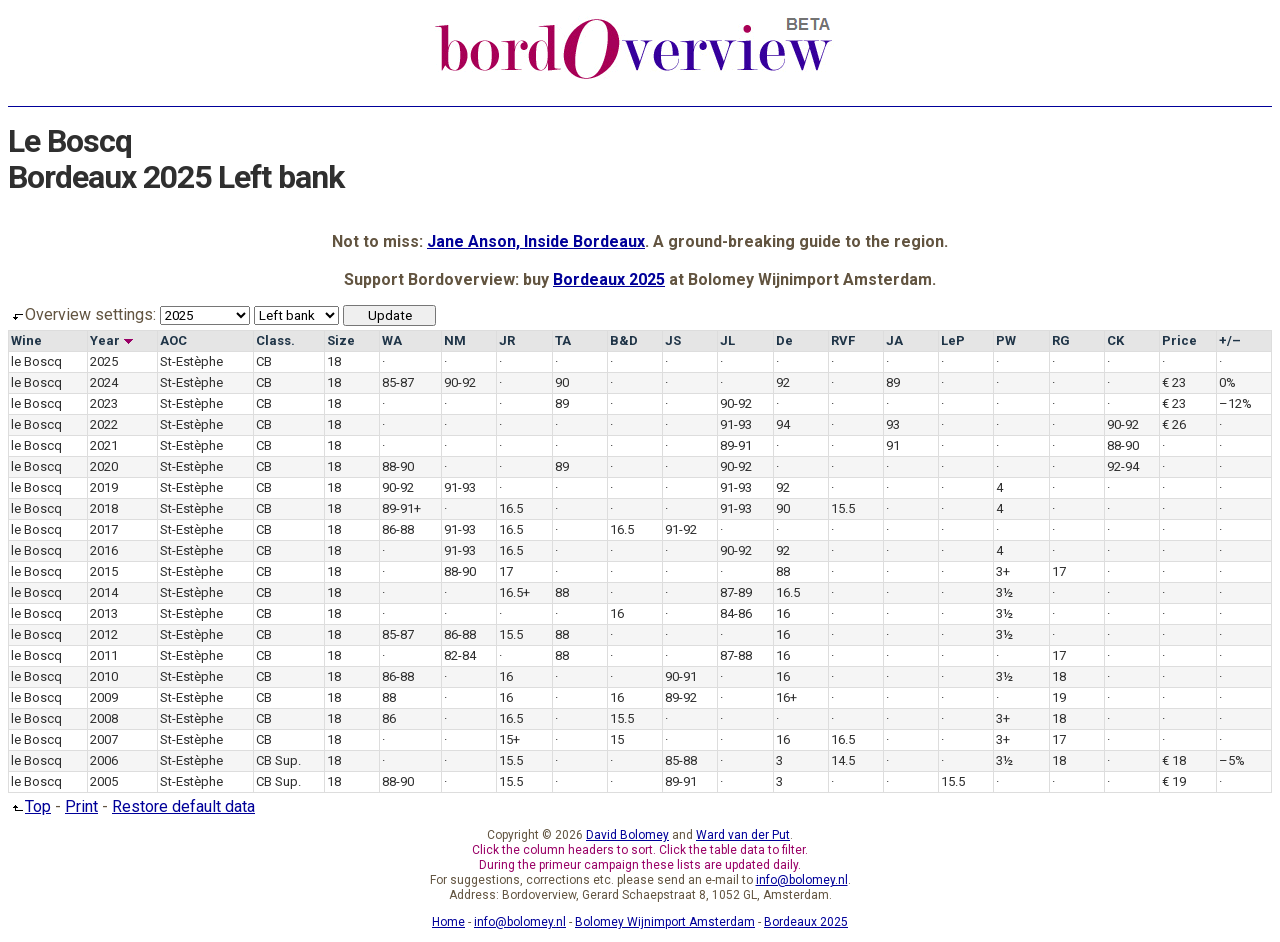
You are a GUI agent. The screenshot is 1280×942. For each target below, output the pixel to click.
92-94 (1123, 466)
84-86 (736, 613)
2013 (104, 613)
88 (783, 571)
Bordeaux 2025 (609, 279)
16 (617, 613)
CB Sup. (278, 760)
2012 (104, 634)
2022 (104, 424)
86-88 (398, 529)
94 (783, 424)
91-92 (681, 529)
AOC (173, 340)
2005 (104, 781)
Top (29, 806)
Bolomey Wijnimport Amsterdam (665, 922)
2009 (104, 697)
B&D (624, 340)
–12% (1235, 403)
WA (392, 340)
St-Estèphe (191, 361)
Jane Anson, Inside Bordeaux (536, 241)
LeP (953, 340)
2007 (104, 739)
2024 (104, 382)
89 (893, 382)
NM (455, 340)
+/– (1230, 340)
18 (334, 361)
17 (506, 571)
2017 (104, 529)
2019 (104, 487)
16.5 (511, 508)
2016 (104, 550)
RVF (843, 340)
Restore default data (183, 806)
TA (563, 340)
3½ (1004, 592)
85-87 (398, 382)
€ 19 (1174, 781)
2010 (104, 676)
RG (1061, 340)
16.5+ (514, 592)
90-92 (460, 382)
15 (617, 739)
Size (341, 340)
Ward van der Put (743, 835)
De (784, 340)
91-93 (736, 424)
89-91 (736, 445)
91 (893, 445)
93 (893, 424)
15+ (509, 739)
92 (783, 382)
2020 (104, 466)
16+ (786, 697)
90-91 (681, 676)
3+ (1003, 571)
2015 (104, 571)
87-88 (736, 655)
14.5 (843, 760)
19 (1059, 697)
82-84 (460, 655)
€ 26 (1174, 424)
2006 (104, 760)
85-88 (681, 760)
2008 (104, 718)
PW (1006, 340)
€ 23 (1174, 382)
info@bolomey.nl (802, 880)
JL (727, 340)
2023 (104, 403)
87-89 (736, 592)
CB (264, 361)
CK (1115, 340)
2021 (104, 445)
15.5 (843, 508)
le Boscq (36, 361)
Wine (26, 340)
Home (448, 922)
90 (562, 382)
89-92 (681, 697)
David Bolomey (627, 835)
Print (81, 806)
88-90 (1123, 445)
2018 (104, 508)
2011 (104, 655)
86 (389, 718)
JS (673, 340)
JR (507, 340)
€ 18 (1174, 760)
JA (894, 340)
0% (1227, 382)
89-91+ (401, 508)
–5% (1232, 760)
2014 (104, 592)
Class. (275, 340)
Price (1179, 340)
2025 (104, 361)
